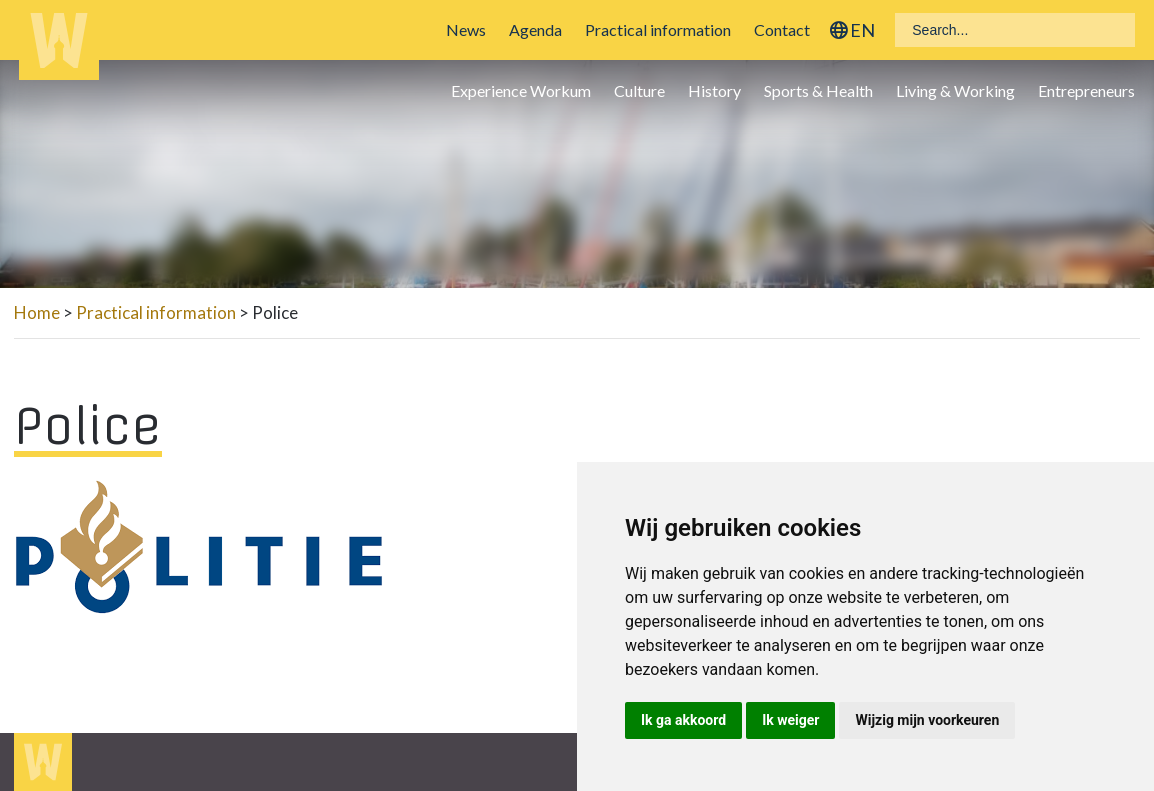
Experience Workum (521, 90)
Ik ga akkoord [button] (683, 720)
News (466, 29)
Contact (782, 29)
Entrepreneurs (1086, 90)
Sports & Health (818, 90)
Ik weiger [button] (790, 720)
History (714, 90)
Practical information (658, 29)
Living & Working (955, 90)
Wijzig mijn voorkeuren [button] (927, 720)
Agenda (535, 29)
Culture (639, 90)
